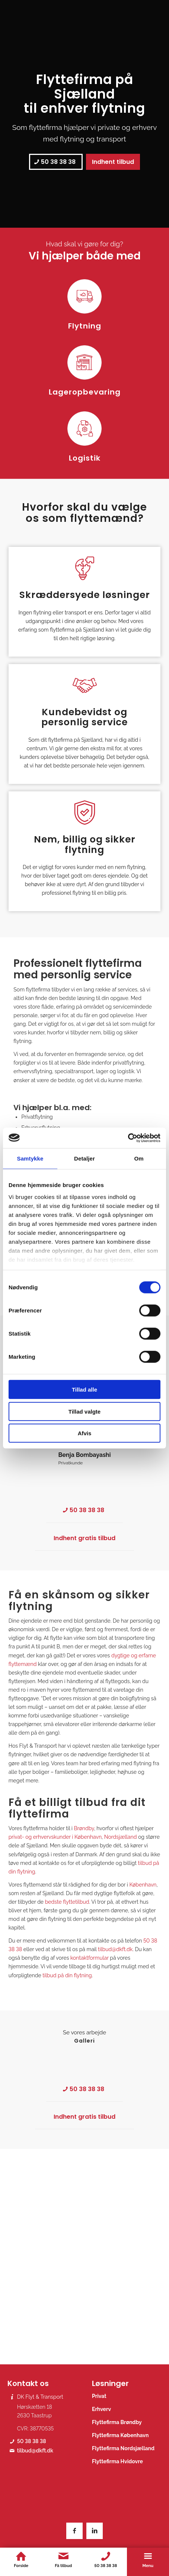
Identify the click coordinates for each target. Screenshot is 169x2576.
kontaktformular (89, 1958)
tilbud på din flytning (67, 1975)
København (142, 1885)
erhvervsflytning (32, 1071)
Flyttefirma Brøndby (117, 2422)
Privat (99, 2396)
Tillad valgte (84, 1411)
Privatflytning (36, 1117)
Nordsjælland (120, 1837)
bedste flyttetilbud (67, 1902)
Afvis (85, 1433)
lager (102, 1071)
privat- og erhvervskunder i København (55, 1837)
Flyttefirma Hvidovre (117, 2461)
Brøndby (84, 1828)
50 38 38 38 (31, 2441)
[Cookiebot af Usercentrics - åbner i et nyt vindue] (127, 1138)
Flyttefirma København (120, 2435)
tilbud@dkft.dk (115, 1949)
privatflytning (128, 1063)
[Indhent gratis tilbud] (84, 1538)
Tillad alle (84, 1389)
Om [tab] (138, 1158)
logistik (125, 1071)
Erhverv (101, 2409)
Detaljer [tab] (84, 1158)
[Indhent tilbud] (113, 161)
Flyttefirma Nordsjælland (123, 2448)
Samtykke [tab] (30, 1158)
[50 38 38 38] (56, 161)
